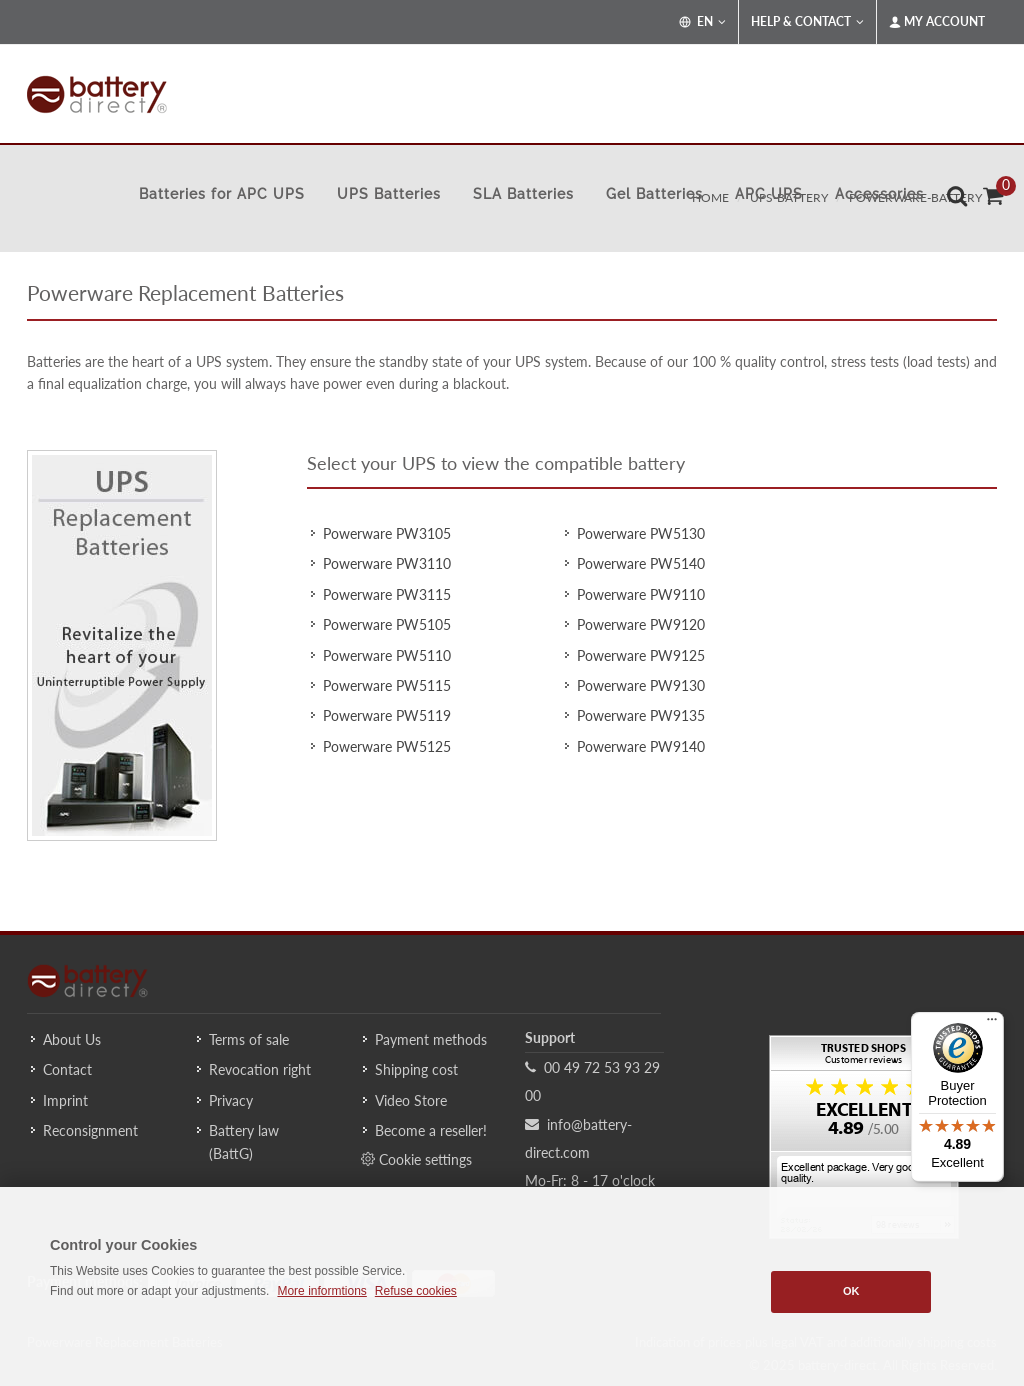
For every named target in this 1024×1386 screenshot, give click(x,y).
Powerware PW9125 (641, 655)
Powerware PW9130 (641, 685)
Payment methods (431, 1039)
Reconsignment (90, 1130)
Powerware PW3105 (387, 533)
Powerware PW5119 (387, 715)
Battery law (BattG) (244, 1141)
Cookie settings (416, 1159)
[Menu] (992, 1024)
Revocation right (260, 1069)
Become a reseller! (431, 1130)
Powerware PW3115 (387, 594)
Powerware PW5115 (387, 685)
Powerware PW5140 (641, 563)
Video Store (411, 1100)
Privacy (231, 1100)
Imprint (65, 1100)
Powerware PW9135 (641, 715)
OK (851, 1291)
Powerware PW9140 (641, 746)
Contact (67, 1069)
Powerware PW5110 (387, 655)
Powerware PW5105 (387, 624)
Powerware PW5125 (387, 746)
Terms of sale (249, 1039)
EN (702, 22)
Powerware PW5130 (641, 533)
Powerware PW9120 (641, 624)
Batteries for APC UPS (222, 194)
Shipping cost (416, 1069)
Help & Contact (807, 22)
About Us (72, 1039)
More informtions (321, 1291)
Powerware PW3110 (387, 563)
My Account (937, 22)
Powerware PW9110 (641, 594)
